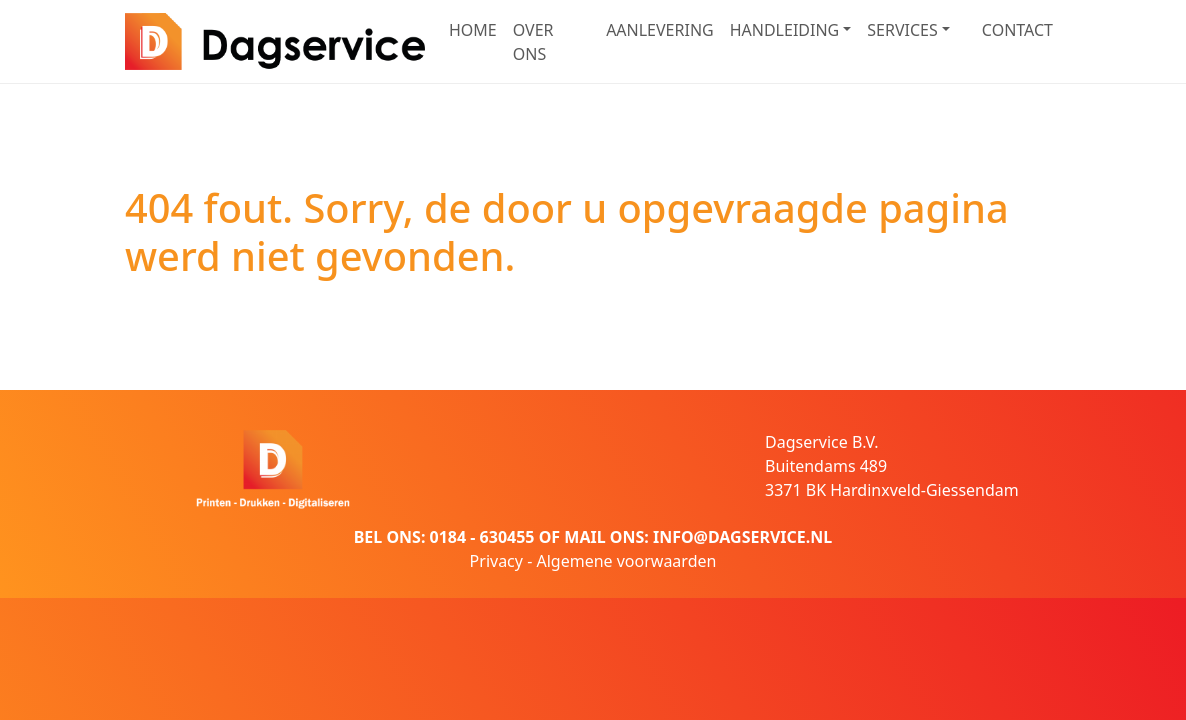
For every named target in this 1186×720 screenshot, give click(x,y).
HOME (473, 30)
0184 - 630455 (482, 537)
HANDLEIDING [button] (785, 30)
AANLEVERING (660, 30)
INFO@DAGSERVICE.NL (742, 537)
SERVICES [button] (902, 30)
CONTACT (1017, 30)
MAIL (584, 537)
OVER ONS (533, 42)
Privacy (496, 561)
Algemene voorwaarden (626, 561)
